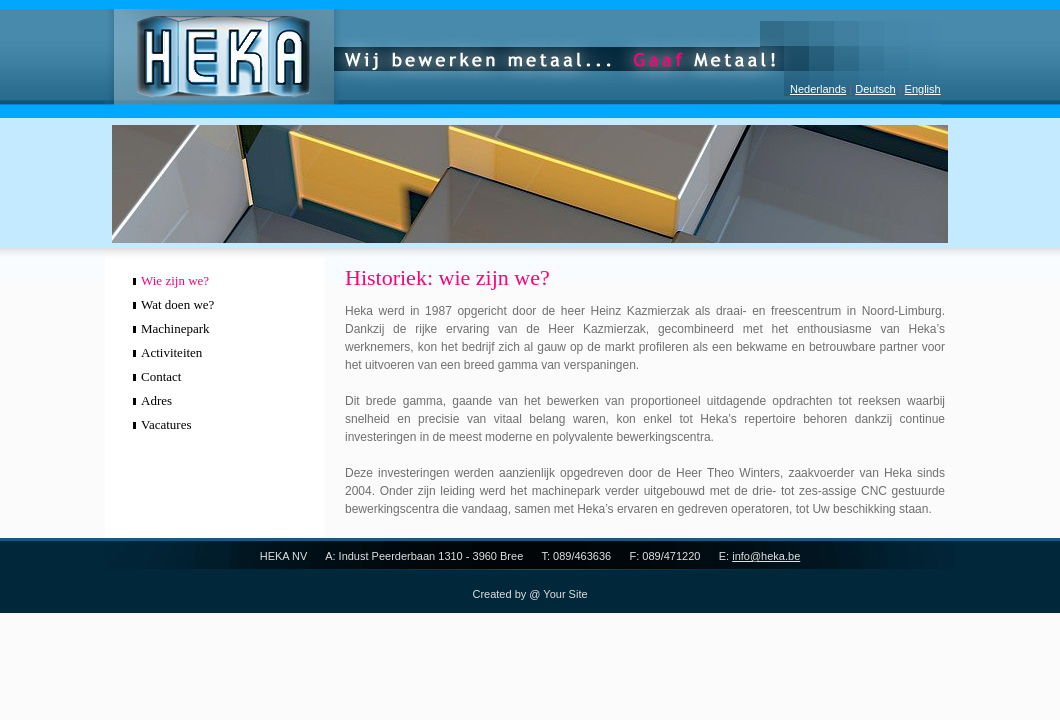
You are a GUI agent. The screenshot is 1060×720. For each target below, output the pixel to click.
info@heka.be (766, 556)
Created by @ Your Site (529, 594)
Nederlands (818, 89)
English (923, 89)
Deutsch (875, 89)
